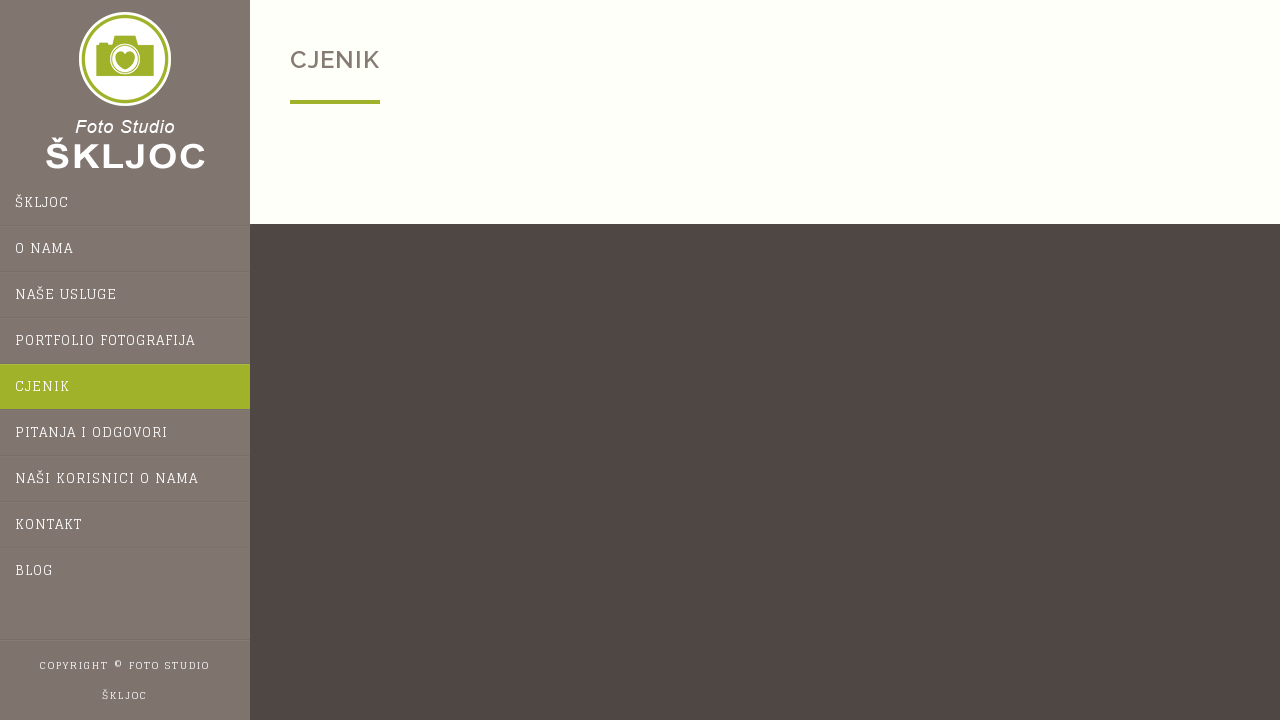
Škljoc (42, 202)
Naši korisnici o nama (106, 478)
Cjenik (42, 386)
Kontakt (48, 524)
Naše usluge (66, 294)
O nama (44, 248)
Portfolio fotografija (105, 340)
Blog (34, 570)
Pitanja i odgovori (91, 432)
